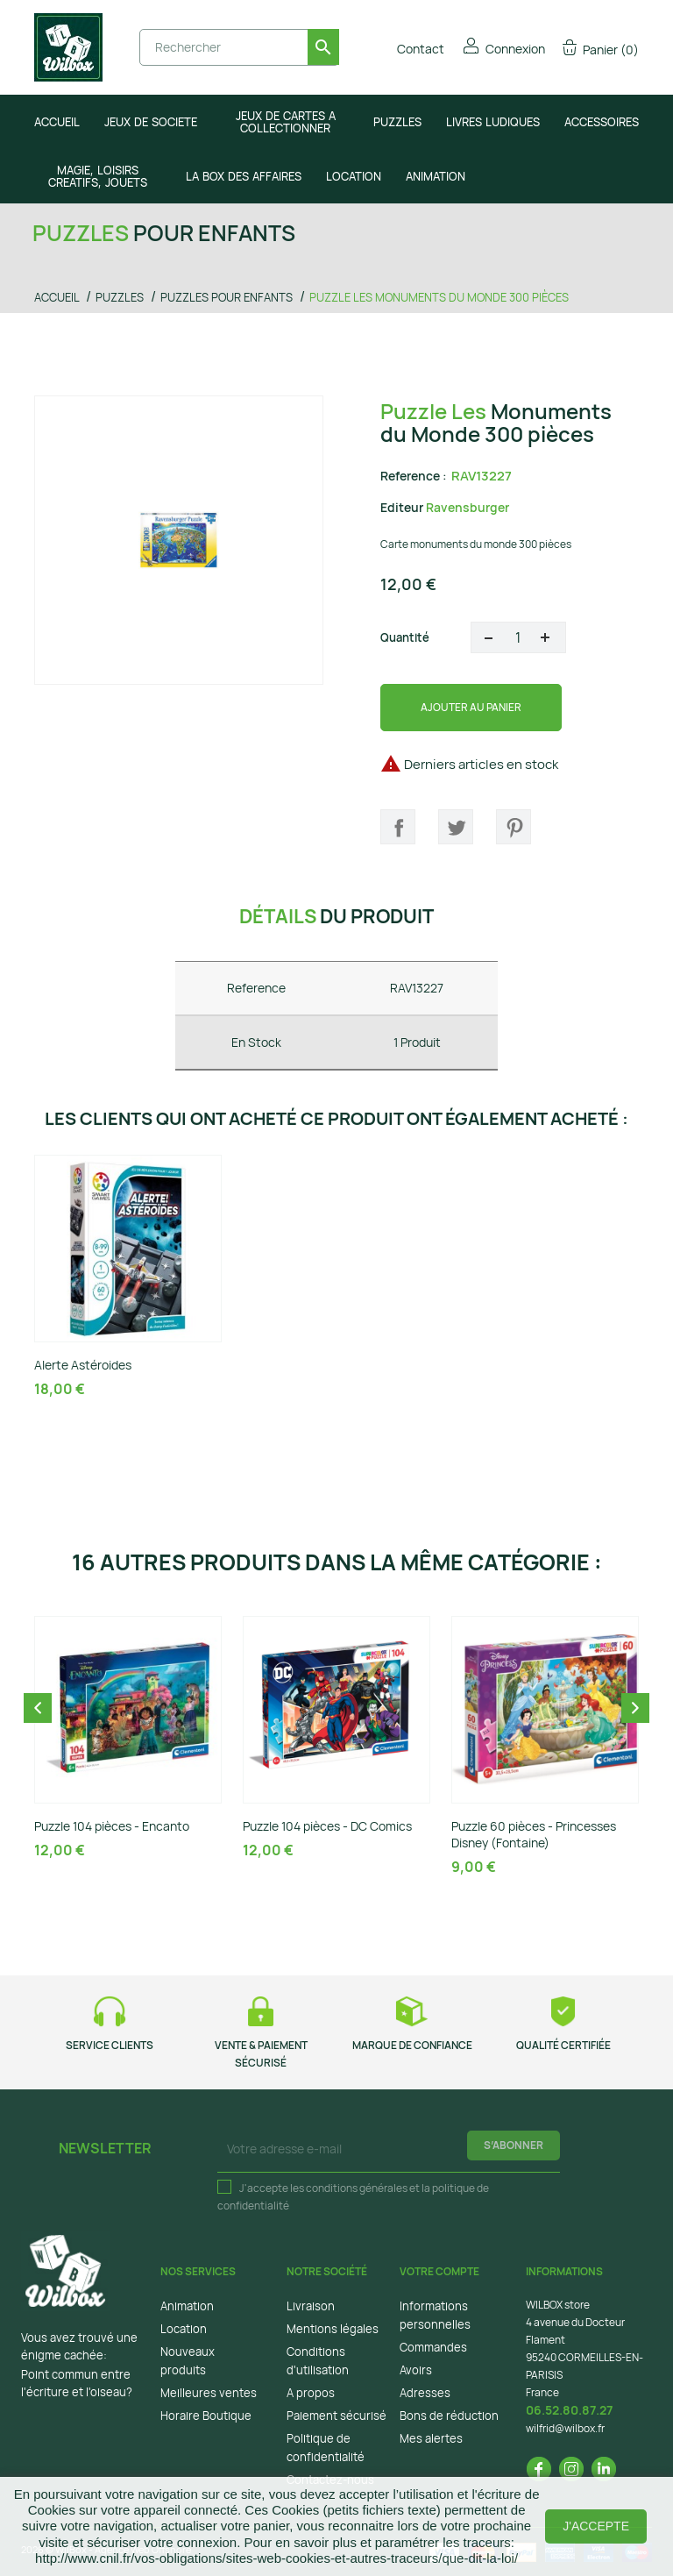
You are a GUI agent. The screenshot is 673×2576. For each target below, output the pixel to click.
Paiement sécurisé (336, 2415)
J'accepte (596, 2526)
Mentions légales (333, 2329)
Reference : (413, 475)
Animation (187, 2306)
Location (183, 2329)
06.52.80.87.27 (569, 2410)
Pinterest (513, 826)
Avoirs (416, 2370)
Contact (408, 48)
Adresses (425, 2393)
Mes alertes (431, 2438)
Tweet (455, 826)
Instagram (571, 2469)
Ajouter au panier (471, 707)
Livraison (311, 2306)
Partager (397, 826)
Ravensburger (467, 507)
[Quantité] (518, 637)
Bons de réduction (449, 2415)
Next (635, 1708)
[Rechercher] (239, 47)
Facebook (539, 2469)
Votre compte (439, 2271)
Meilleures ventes (208, 2393)
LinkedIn (604, 2469)
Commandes (433, 2347)
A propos (311, 2393)
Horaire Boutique (205, 2415)
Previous (38, 1708)
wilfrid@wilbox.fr (565, 2428)
